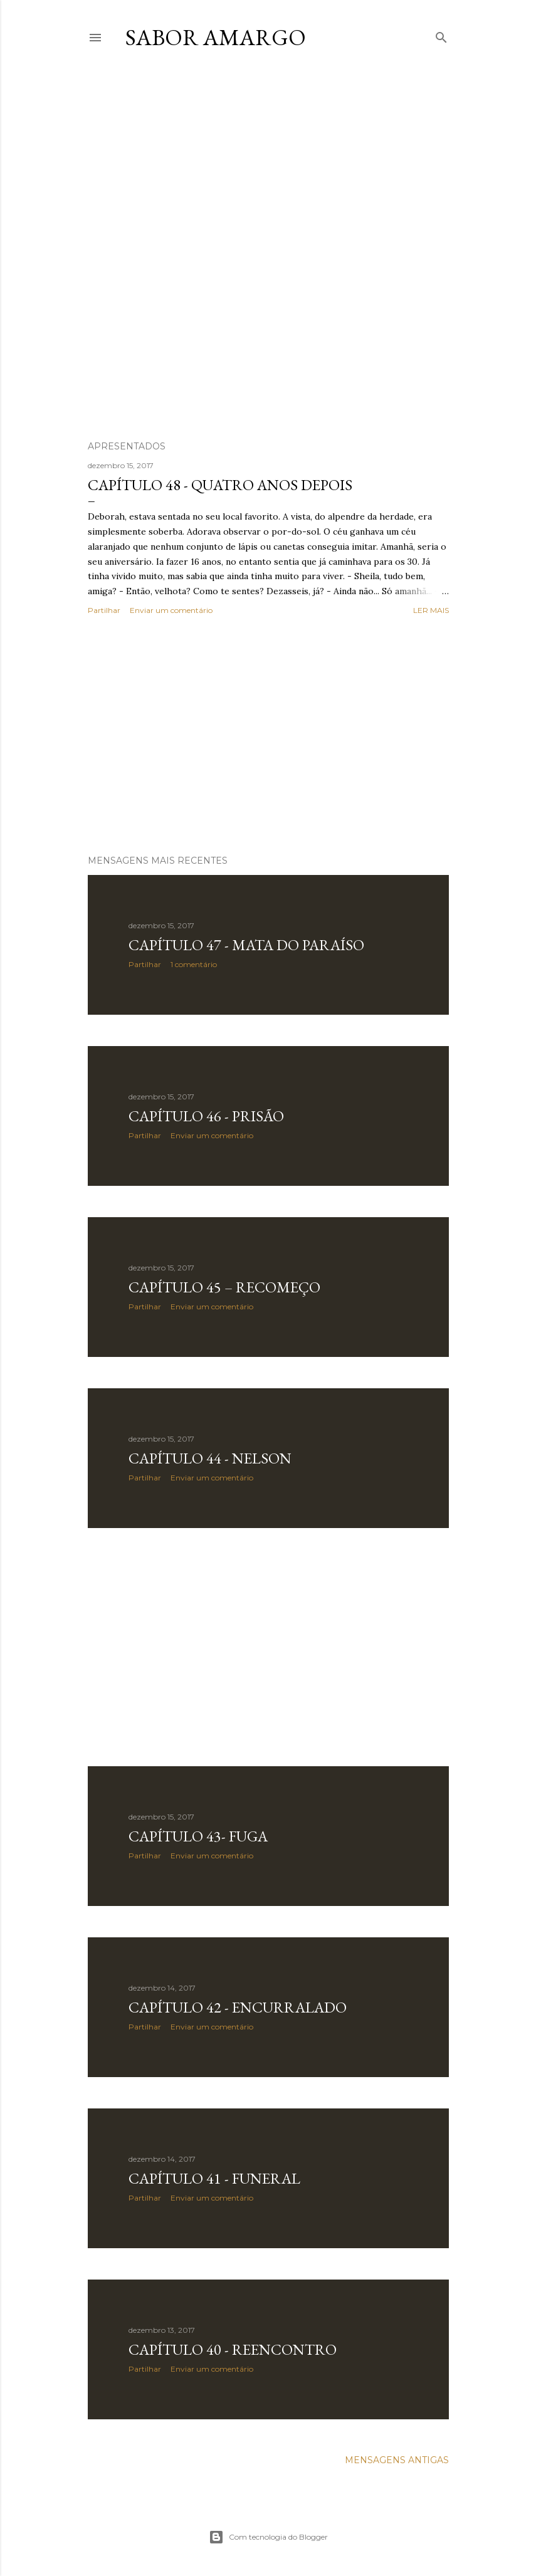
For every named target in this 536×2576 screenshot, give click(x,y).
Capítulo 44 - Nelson (210, 1458)
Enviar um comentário (171, 610)
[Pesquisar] (441, 35)
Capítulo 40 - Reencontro (233, 2349)
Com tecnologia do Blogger (268, 2537)
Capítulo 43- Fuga (198, 1836)
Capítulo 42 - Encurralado (238, 2007)
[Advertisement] (268, 736)
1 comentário (194, 964)
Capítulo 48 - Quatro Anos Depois (220, 485)
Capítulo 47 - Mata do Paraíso (246, 945)
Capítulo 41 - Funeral (214, 2178)
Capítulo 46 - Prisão (206, 1116)
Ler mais (431, 610)
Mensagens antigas (397, 2460)
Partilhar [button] (104, 610)
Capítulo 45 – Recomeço (224, 1287)
